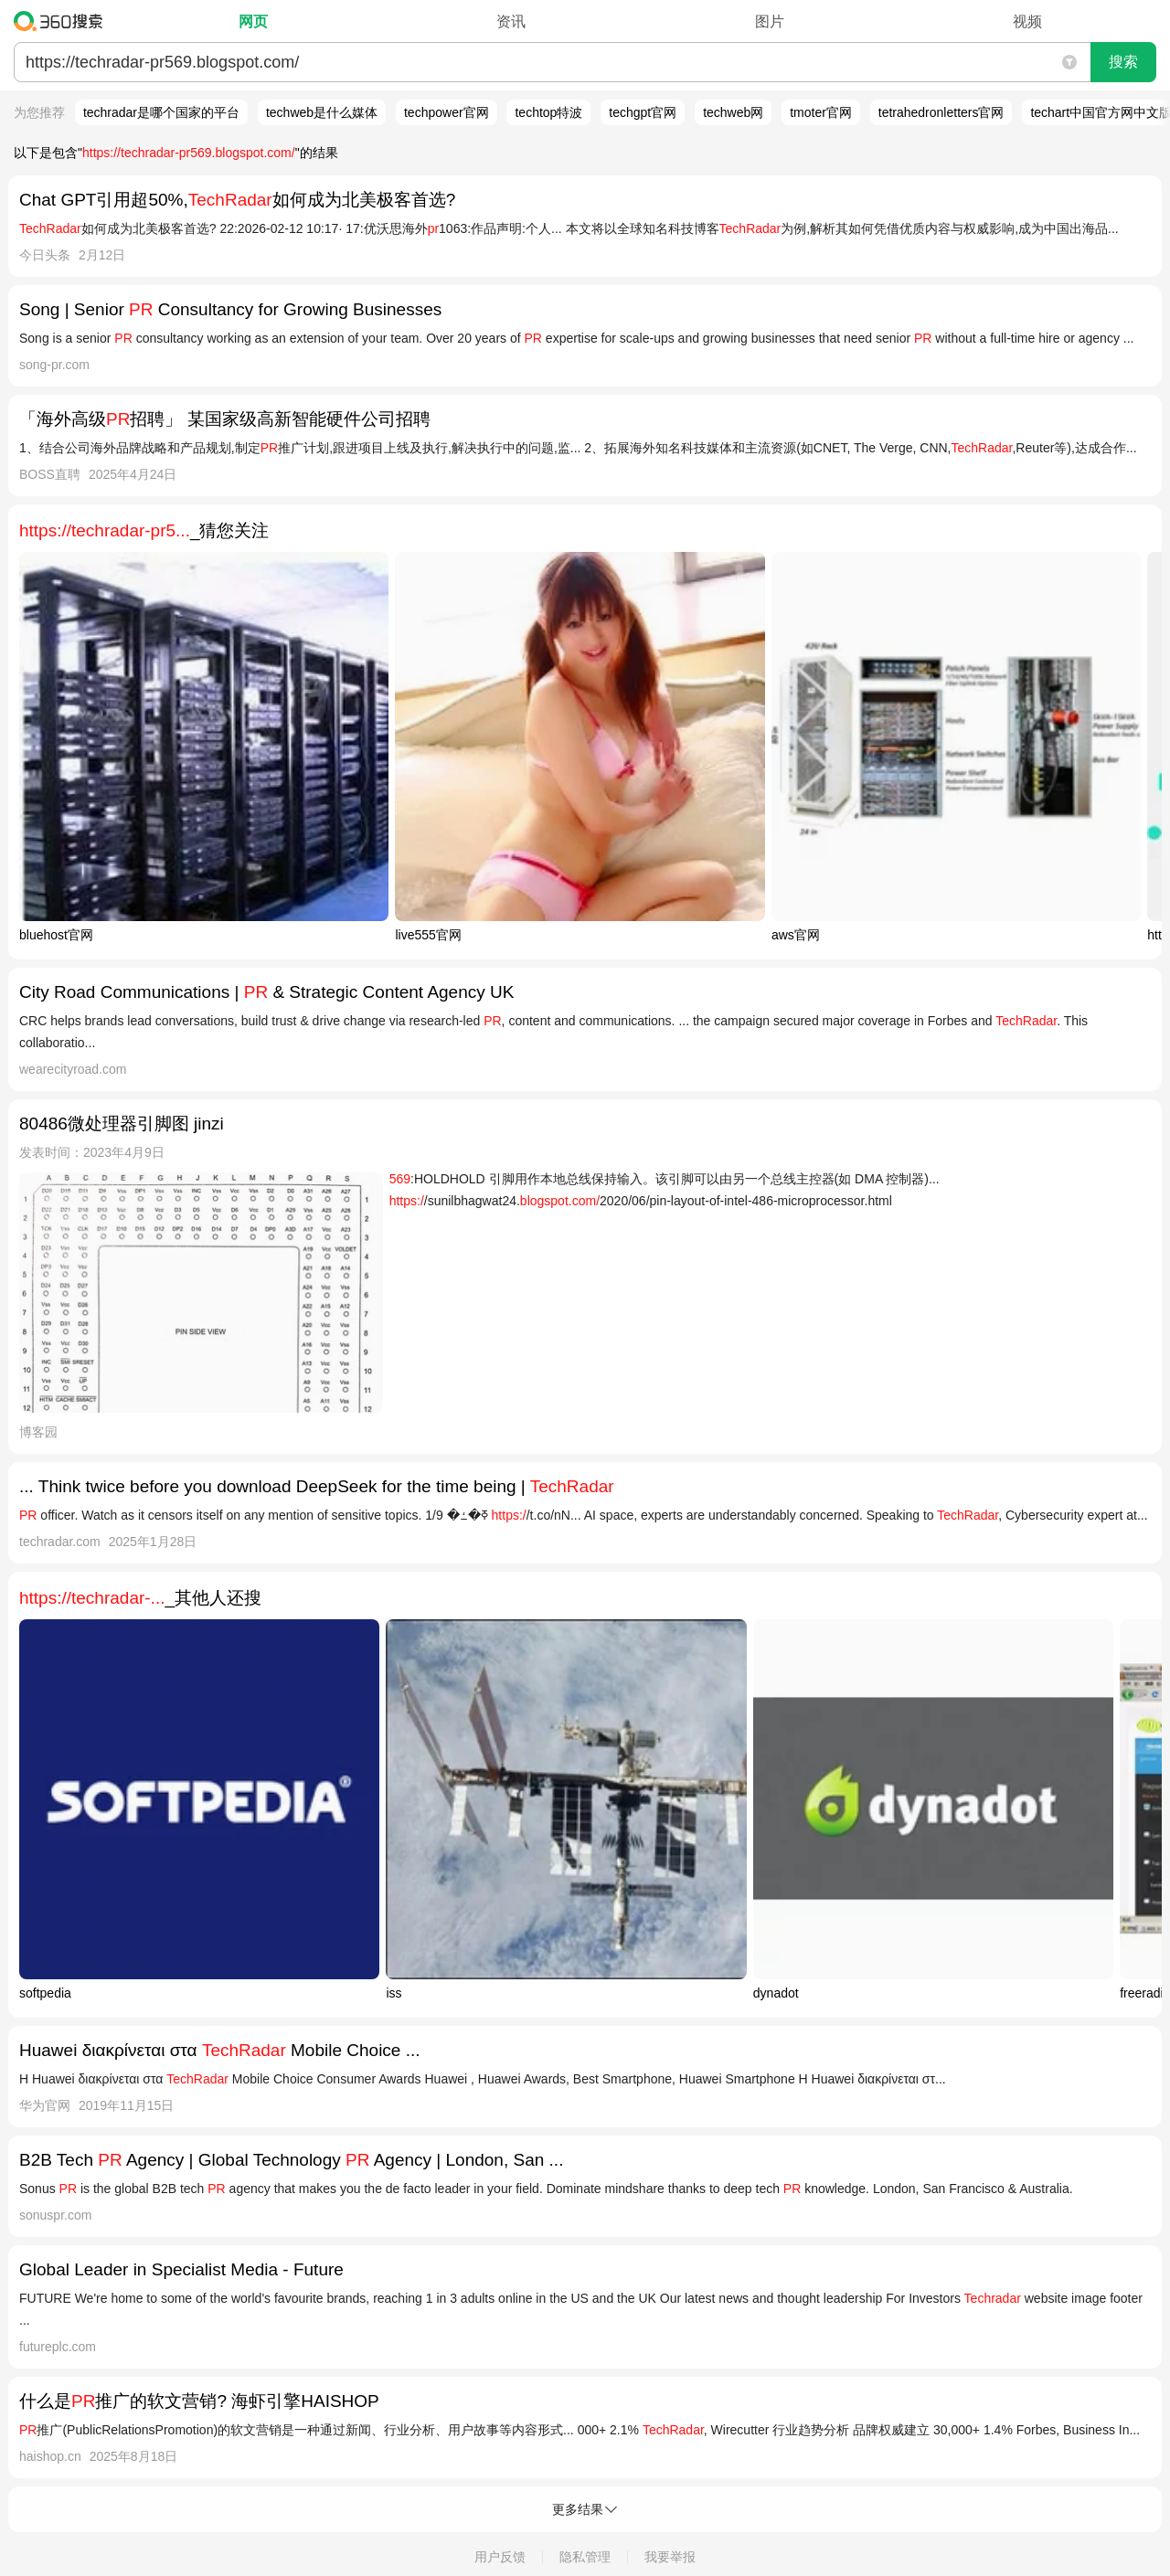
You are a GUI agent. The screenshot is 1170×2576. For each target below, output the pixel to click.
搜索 (1123, 61)
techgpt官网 (642, 112)
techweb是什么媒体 (322, 112)
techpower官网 (446, 112)
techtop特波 (548, 112)
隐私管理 (585, 2556)
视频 (1027, 21)
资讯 (511, 21)
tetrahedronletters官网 (941, 112)
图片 (769, 21)
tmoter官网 (821, 112)
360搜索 (63, 21)
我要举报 (670, 2556)
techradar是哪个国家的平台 (161, 112)
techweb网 (733, 112)
